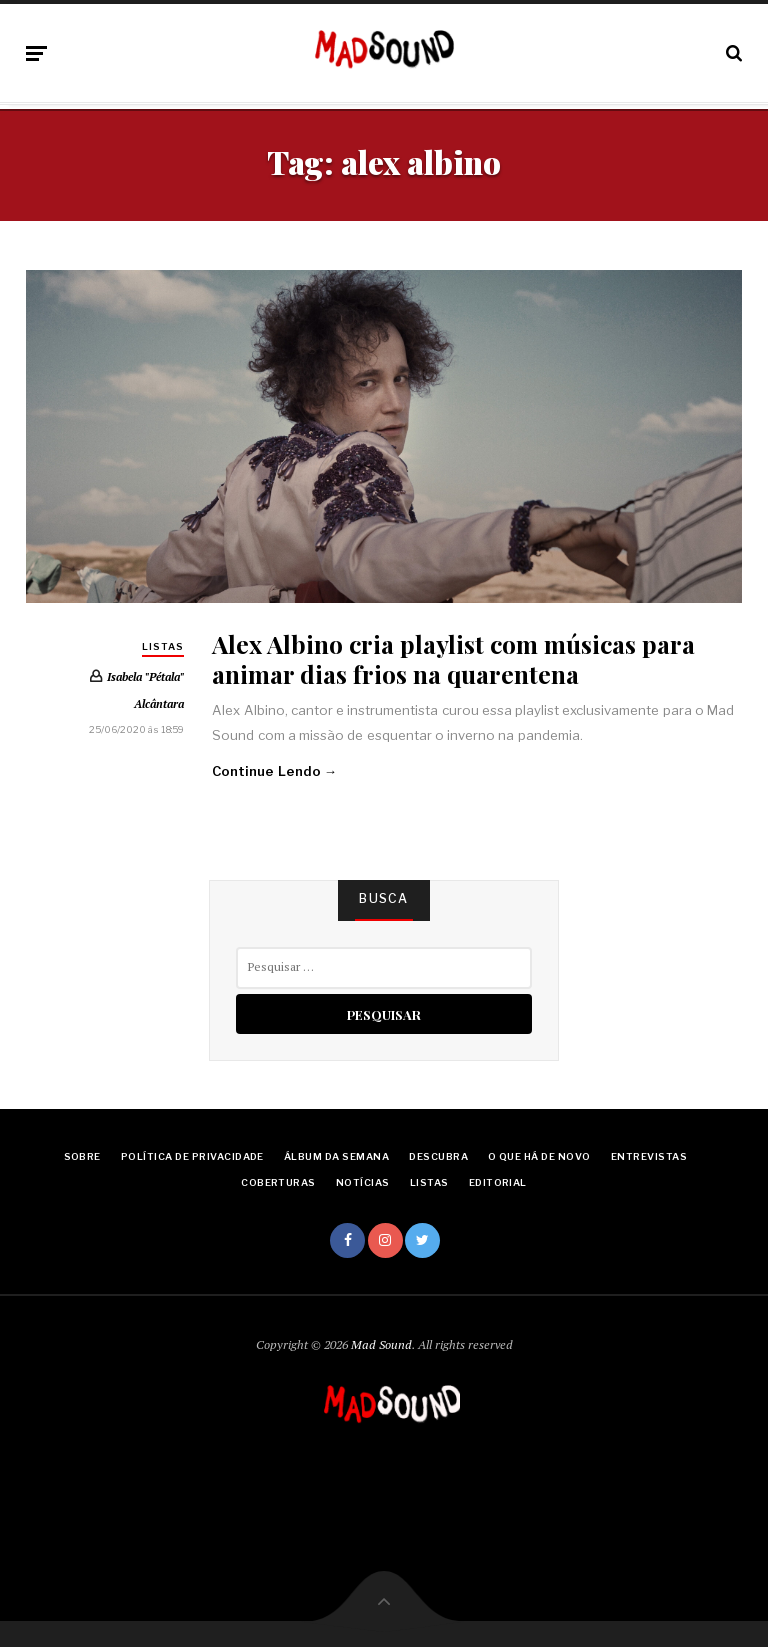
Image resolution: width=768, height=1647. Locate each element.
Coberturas (278, 1182)
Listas (163, 646)
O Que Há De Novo (539, 1156)
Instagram (385, 1240)
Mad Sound (381, 1344)
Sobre (82, 1156)
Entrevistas (649, 1156)
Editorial (498, 1182)
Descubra (438, 1156)
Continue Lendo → (274, 771)
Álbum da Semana (336, 1156)
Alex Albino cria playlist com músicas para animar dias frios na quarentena (453, 658)
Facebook (347, 1240)
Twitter (422, 1240)
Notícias (363, 1182)
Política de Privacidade (192, 1156)
